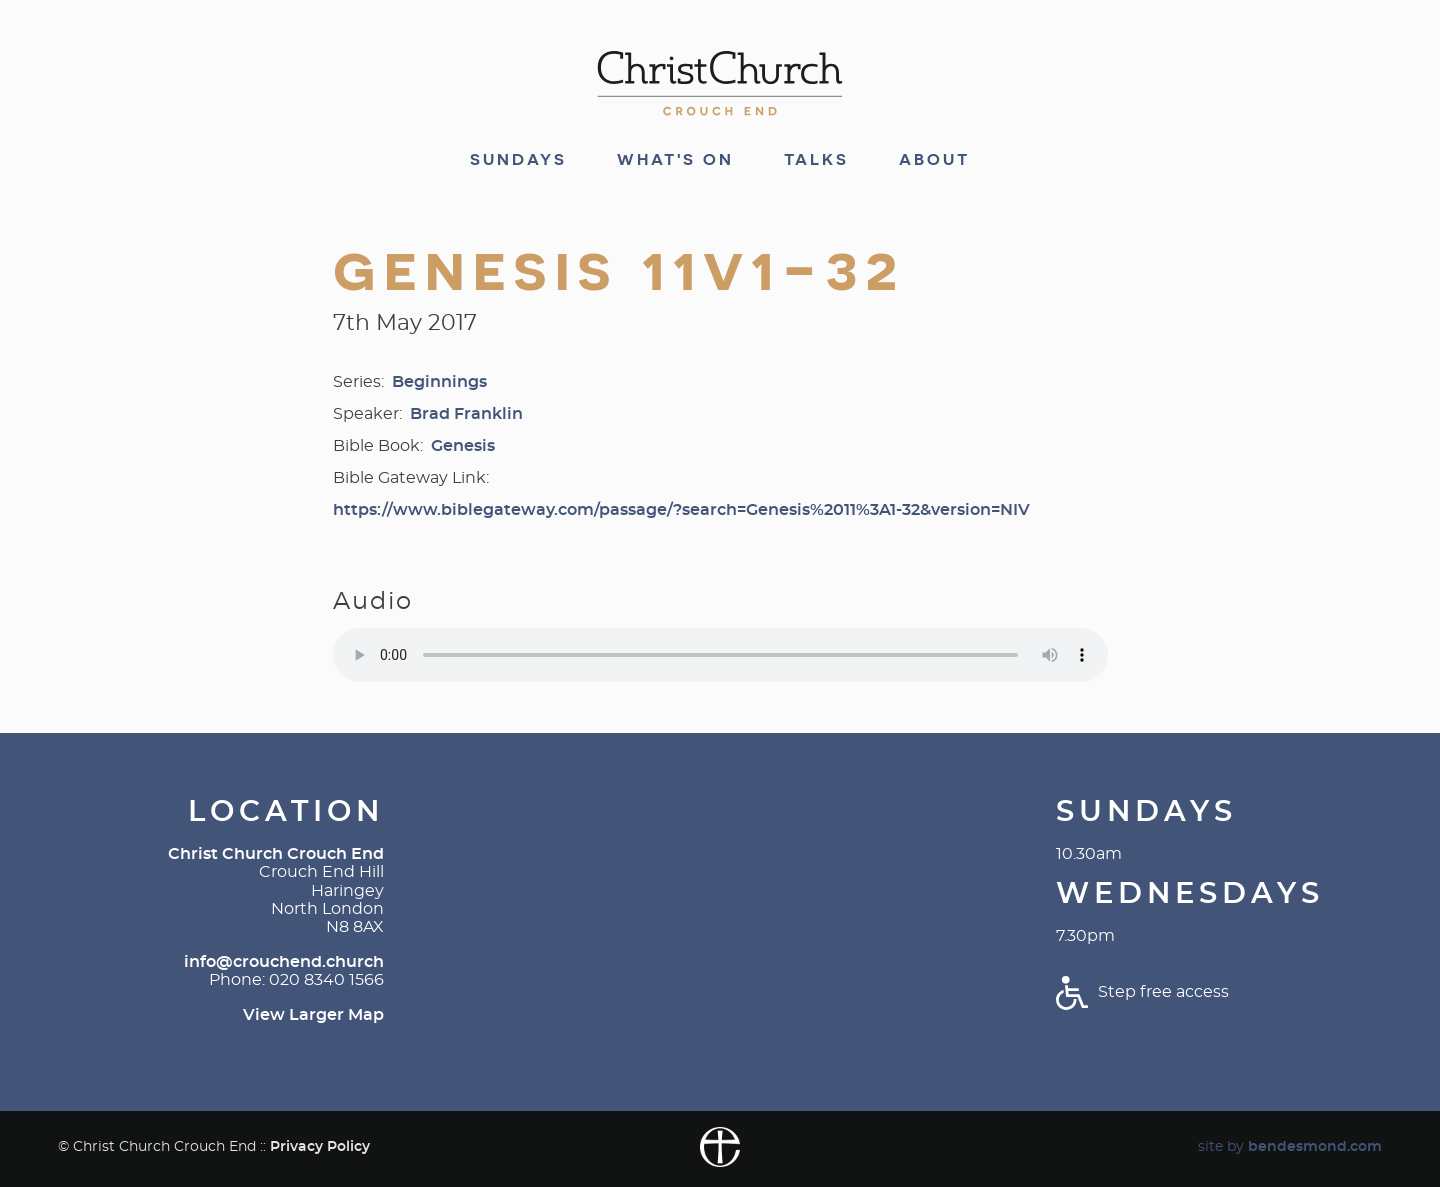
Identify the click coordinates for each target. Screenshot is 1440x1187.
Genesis (463, 446)
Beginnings (439, 382)
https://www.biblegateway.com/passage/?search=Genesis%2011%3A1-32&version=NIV (681, 510)
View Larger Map (313, 1015)
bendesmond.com (1315, 1146)
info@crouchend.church (284, 962)
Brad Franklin (466, 414)
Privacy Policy (320, 1146)
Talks (816, 160)
